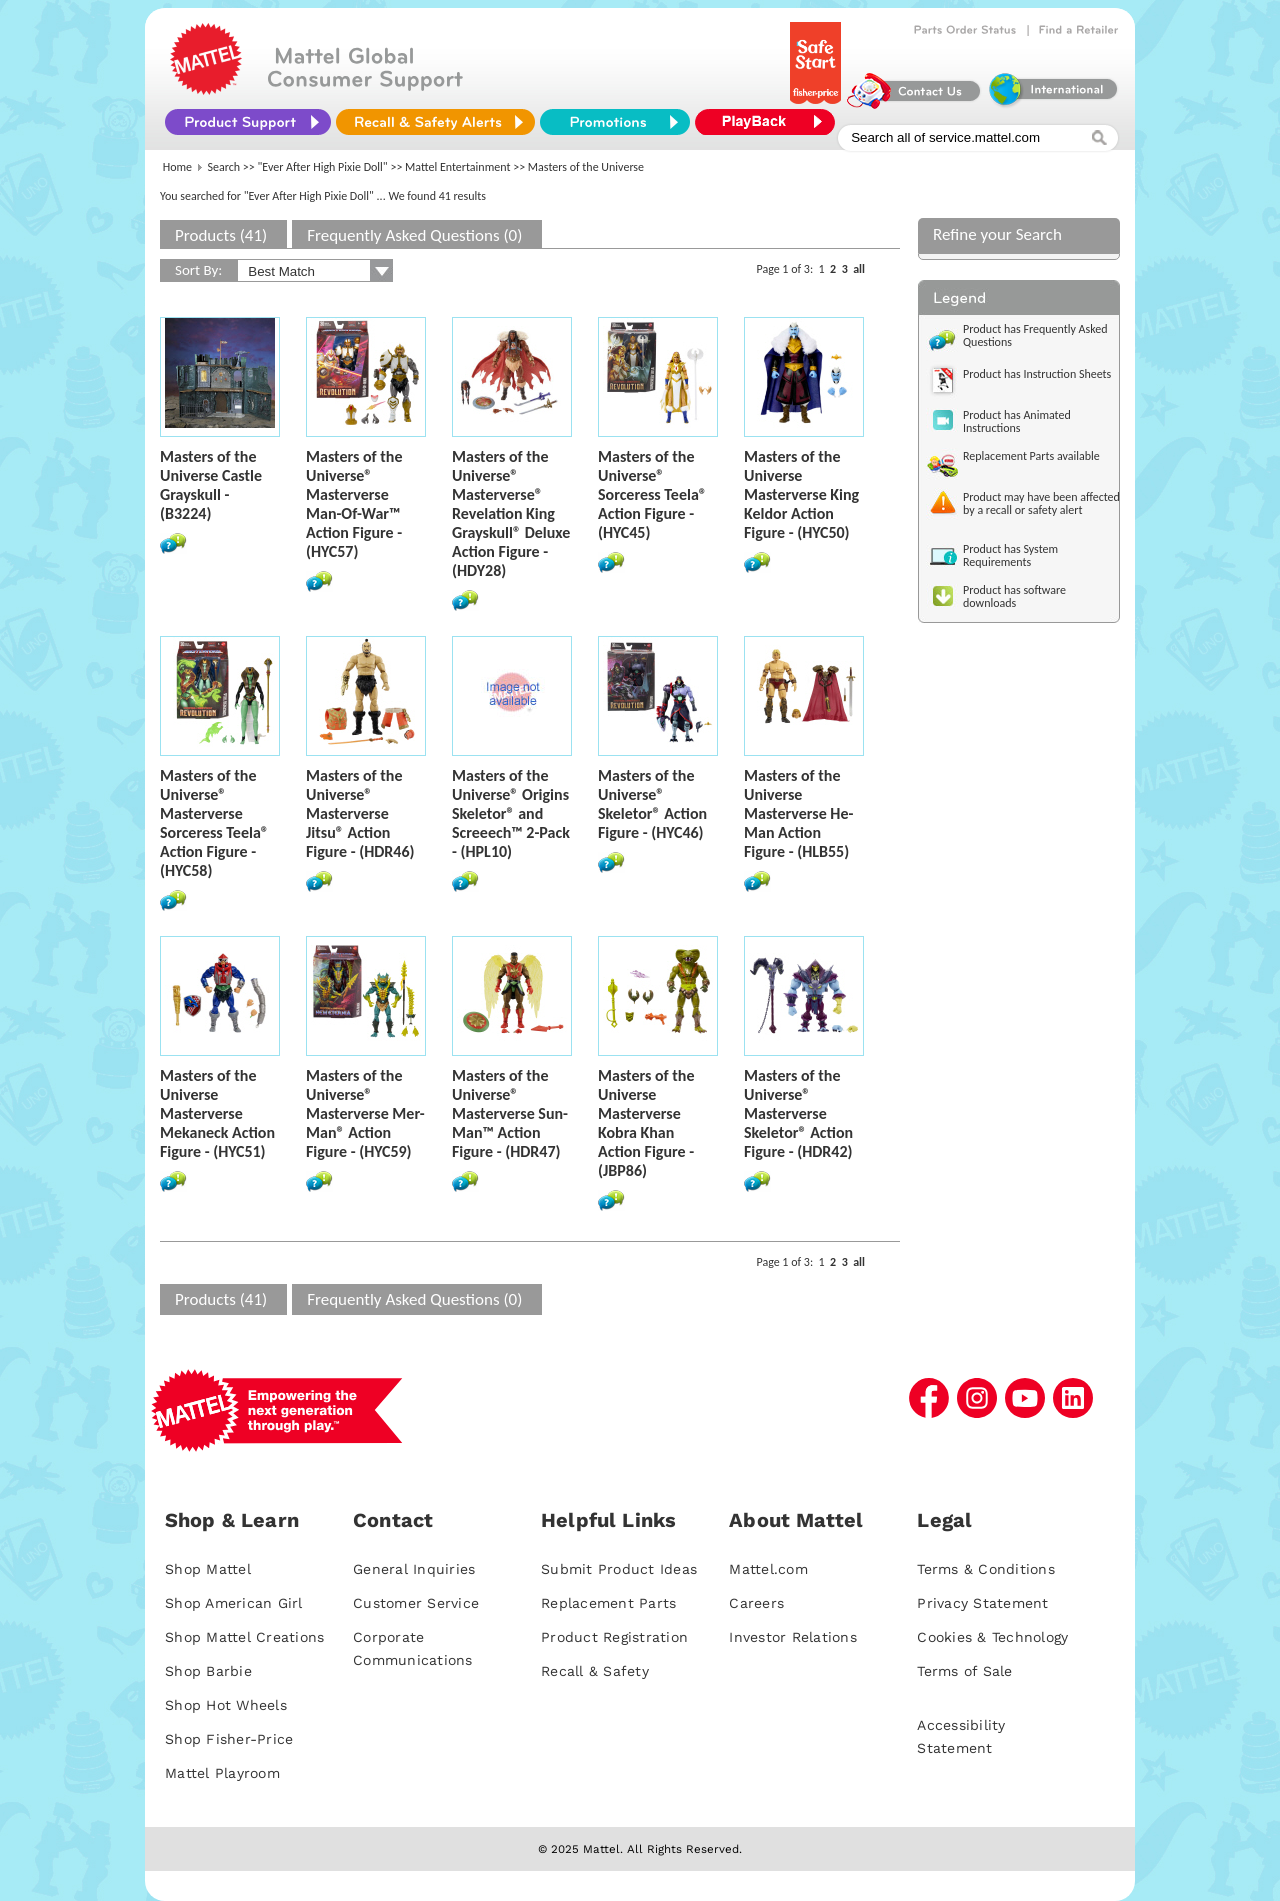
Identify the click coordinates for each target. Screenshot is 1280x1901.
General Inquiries (414, 1569)
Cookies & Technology (992, 1637)
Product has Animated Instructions (1017, 421)
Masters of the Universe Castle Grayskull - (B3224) (211, 485)
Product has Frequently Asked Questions (1035, 335)
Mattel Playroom (222, 1773)
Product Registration (614, 1637)
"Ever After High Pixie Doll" (323, 167)
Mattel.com (768, 1569)
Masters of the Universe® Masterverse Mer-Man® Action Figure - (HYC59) (365, 1113)
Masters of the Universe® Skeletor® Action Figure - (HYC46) (652, 804)
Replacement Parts (608, 1603)
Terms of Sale (964, 1671)
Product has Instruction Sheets (1037, 374)
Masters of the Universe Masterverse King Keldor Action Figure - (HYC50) (801, 494)
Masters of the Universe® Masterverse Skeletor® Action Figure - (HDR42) (798, 1113)
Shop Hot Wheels (226, 1705)
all (859, 269)
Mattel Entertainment (457, 167)
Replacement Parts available (1031, 456)
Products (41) (221, 235)
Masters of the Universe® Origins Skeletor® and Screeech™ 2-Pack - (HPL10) (511, 813)
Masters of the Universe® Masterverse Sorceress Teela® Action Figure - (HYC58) (214, 823)
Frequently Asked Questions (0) (414, 235)
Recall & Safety (595, 1671)
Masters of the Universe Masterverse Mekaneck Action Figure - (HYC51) (217, 1113)
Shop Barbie (208, 1671)
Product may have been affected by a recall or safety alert (1041, 503)
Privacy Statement (982, 1603)
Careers (756, 1603)
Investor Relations (793, 1637)
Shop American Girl (234, 1603)
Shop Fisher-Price (229, 1739)
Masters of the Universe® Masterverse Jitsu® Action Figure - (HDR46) (360, 813)
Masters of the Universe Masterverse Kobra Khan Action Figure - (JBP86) (646, 1123)
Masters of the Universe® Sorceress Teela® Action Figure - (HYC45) (652, 494)
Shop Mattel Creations (244, 1637)
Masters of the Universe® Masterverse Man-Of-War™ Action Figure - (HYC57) (354, 504)
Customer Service (416, 1603)
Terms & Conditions (986, 1569)
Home (177, 167)
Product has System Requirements (1010, 555)
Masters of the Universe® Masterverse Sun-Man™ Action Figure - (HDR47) (510, 1113)
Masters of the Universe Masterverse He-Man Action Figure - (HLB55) (798, 813)
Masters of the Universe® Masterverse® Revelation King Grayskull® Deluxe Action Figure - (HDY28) (511, 513)
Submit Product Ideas (619, 1569)
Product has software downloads (1014, 596)
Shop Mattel (208, 1569)
